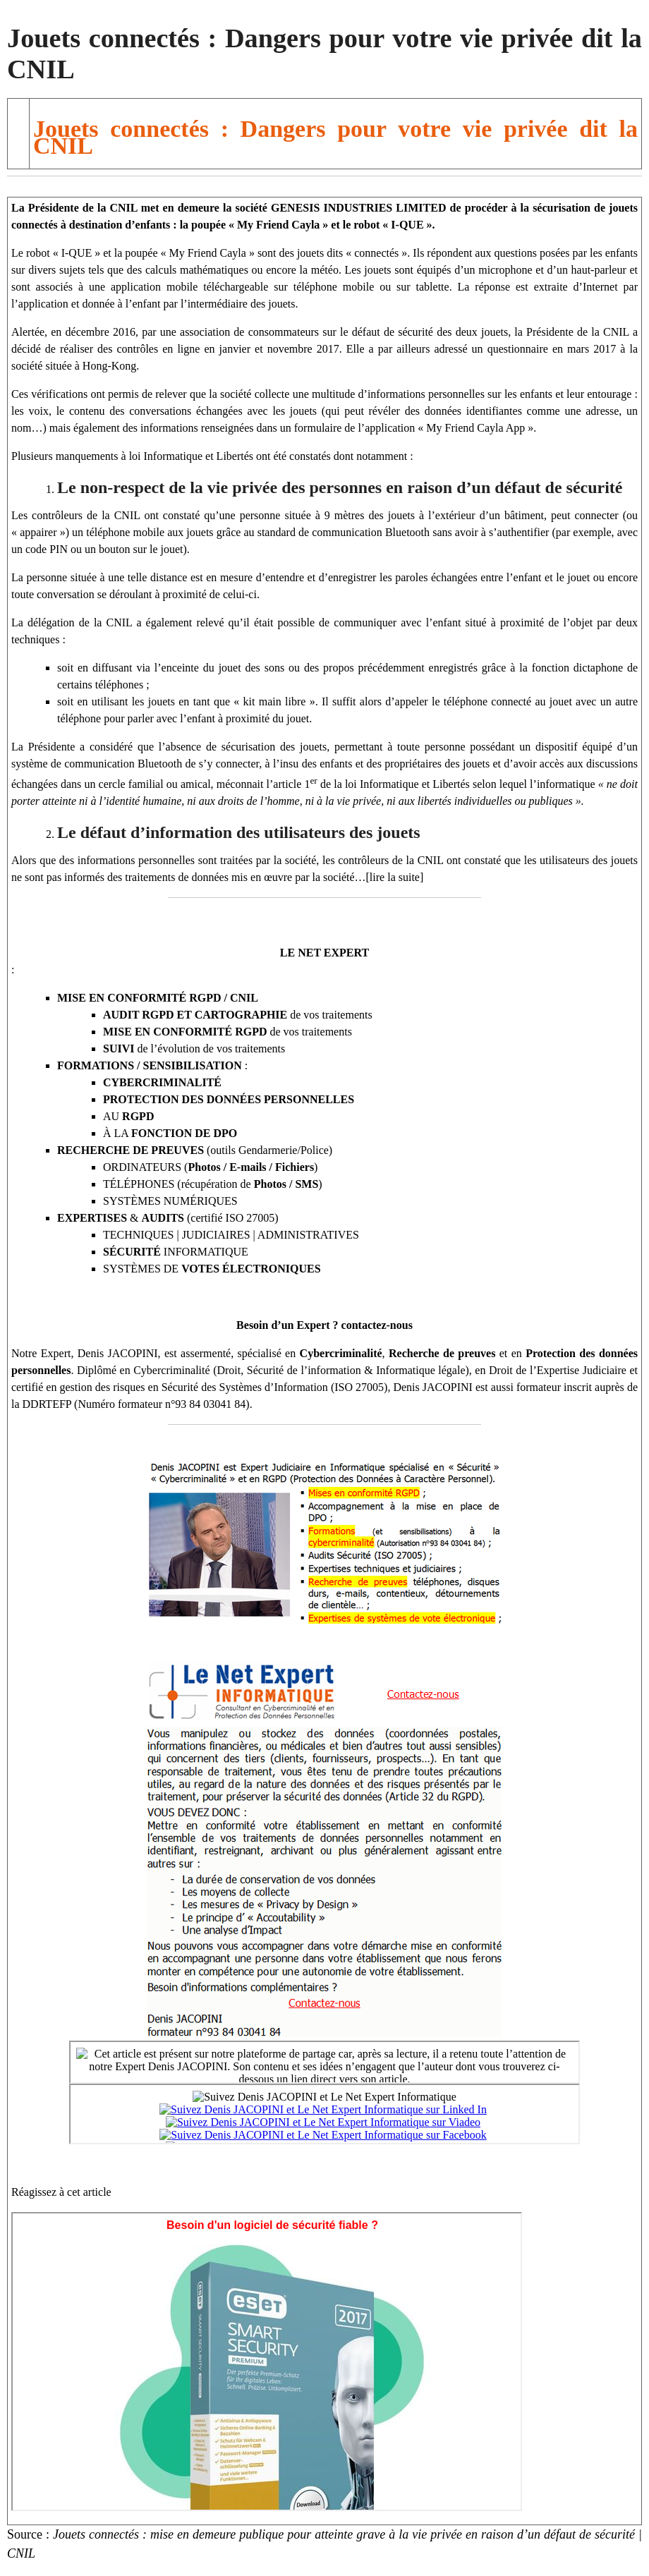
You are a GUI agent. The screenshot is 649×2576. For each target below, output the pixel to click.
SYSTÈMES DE (212, 1269)
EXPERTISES (92, 1218)
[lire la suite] (395, 877)
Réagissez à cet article (61, 2192)
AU (128, 1116)
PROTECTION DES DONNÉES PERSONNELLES (228, 1099)
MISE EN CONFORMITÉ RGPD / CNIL (157, 998)
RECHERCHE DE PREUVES (130, 1150)
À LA (170, 1133)
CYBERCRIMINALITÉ (162, 1082)
